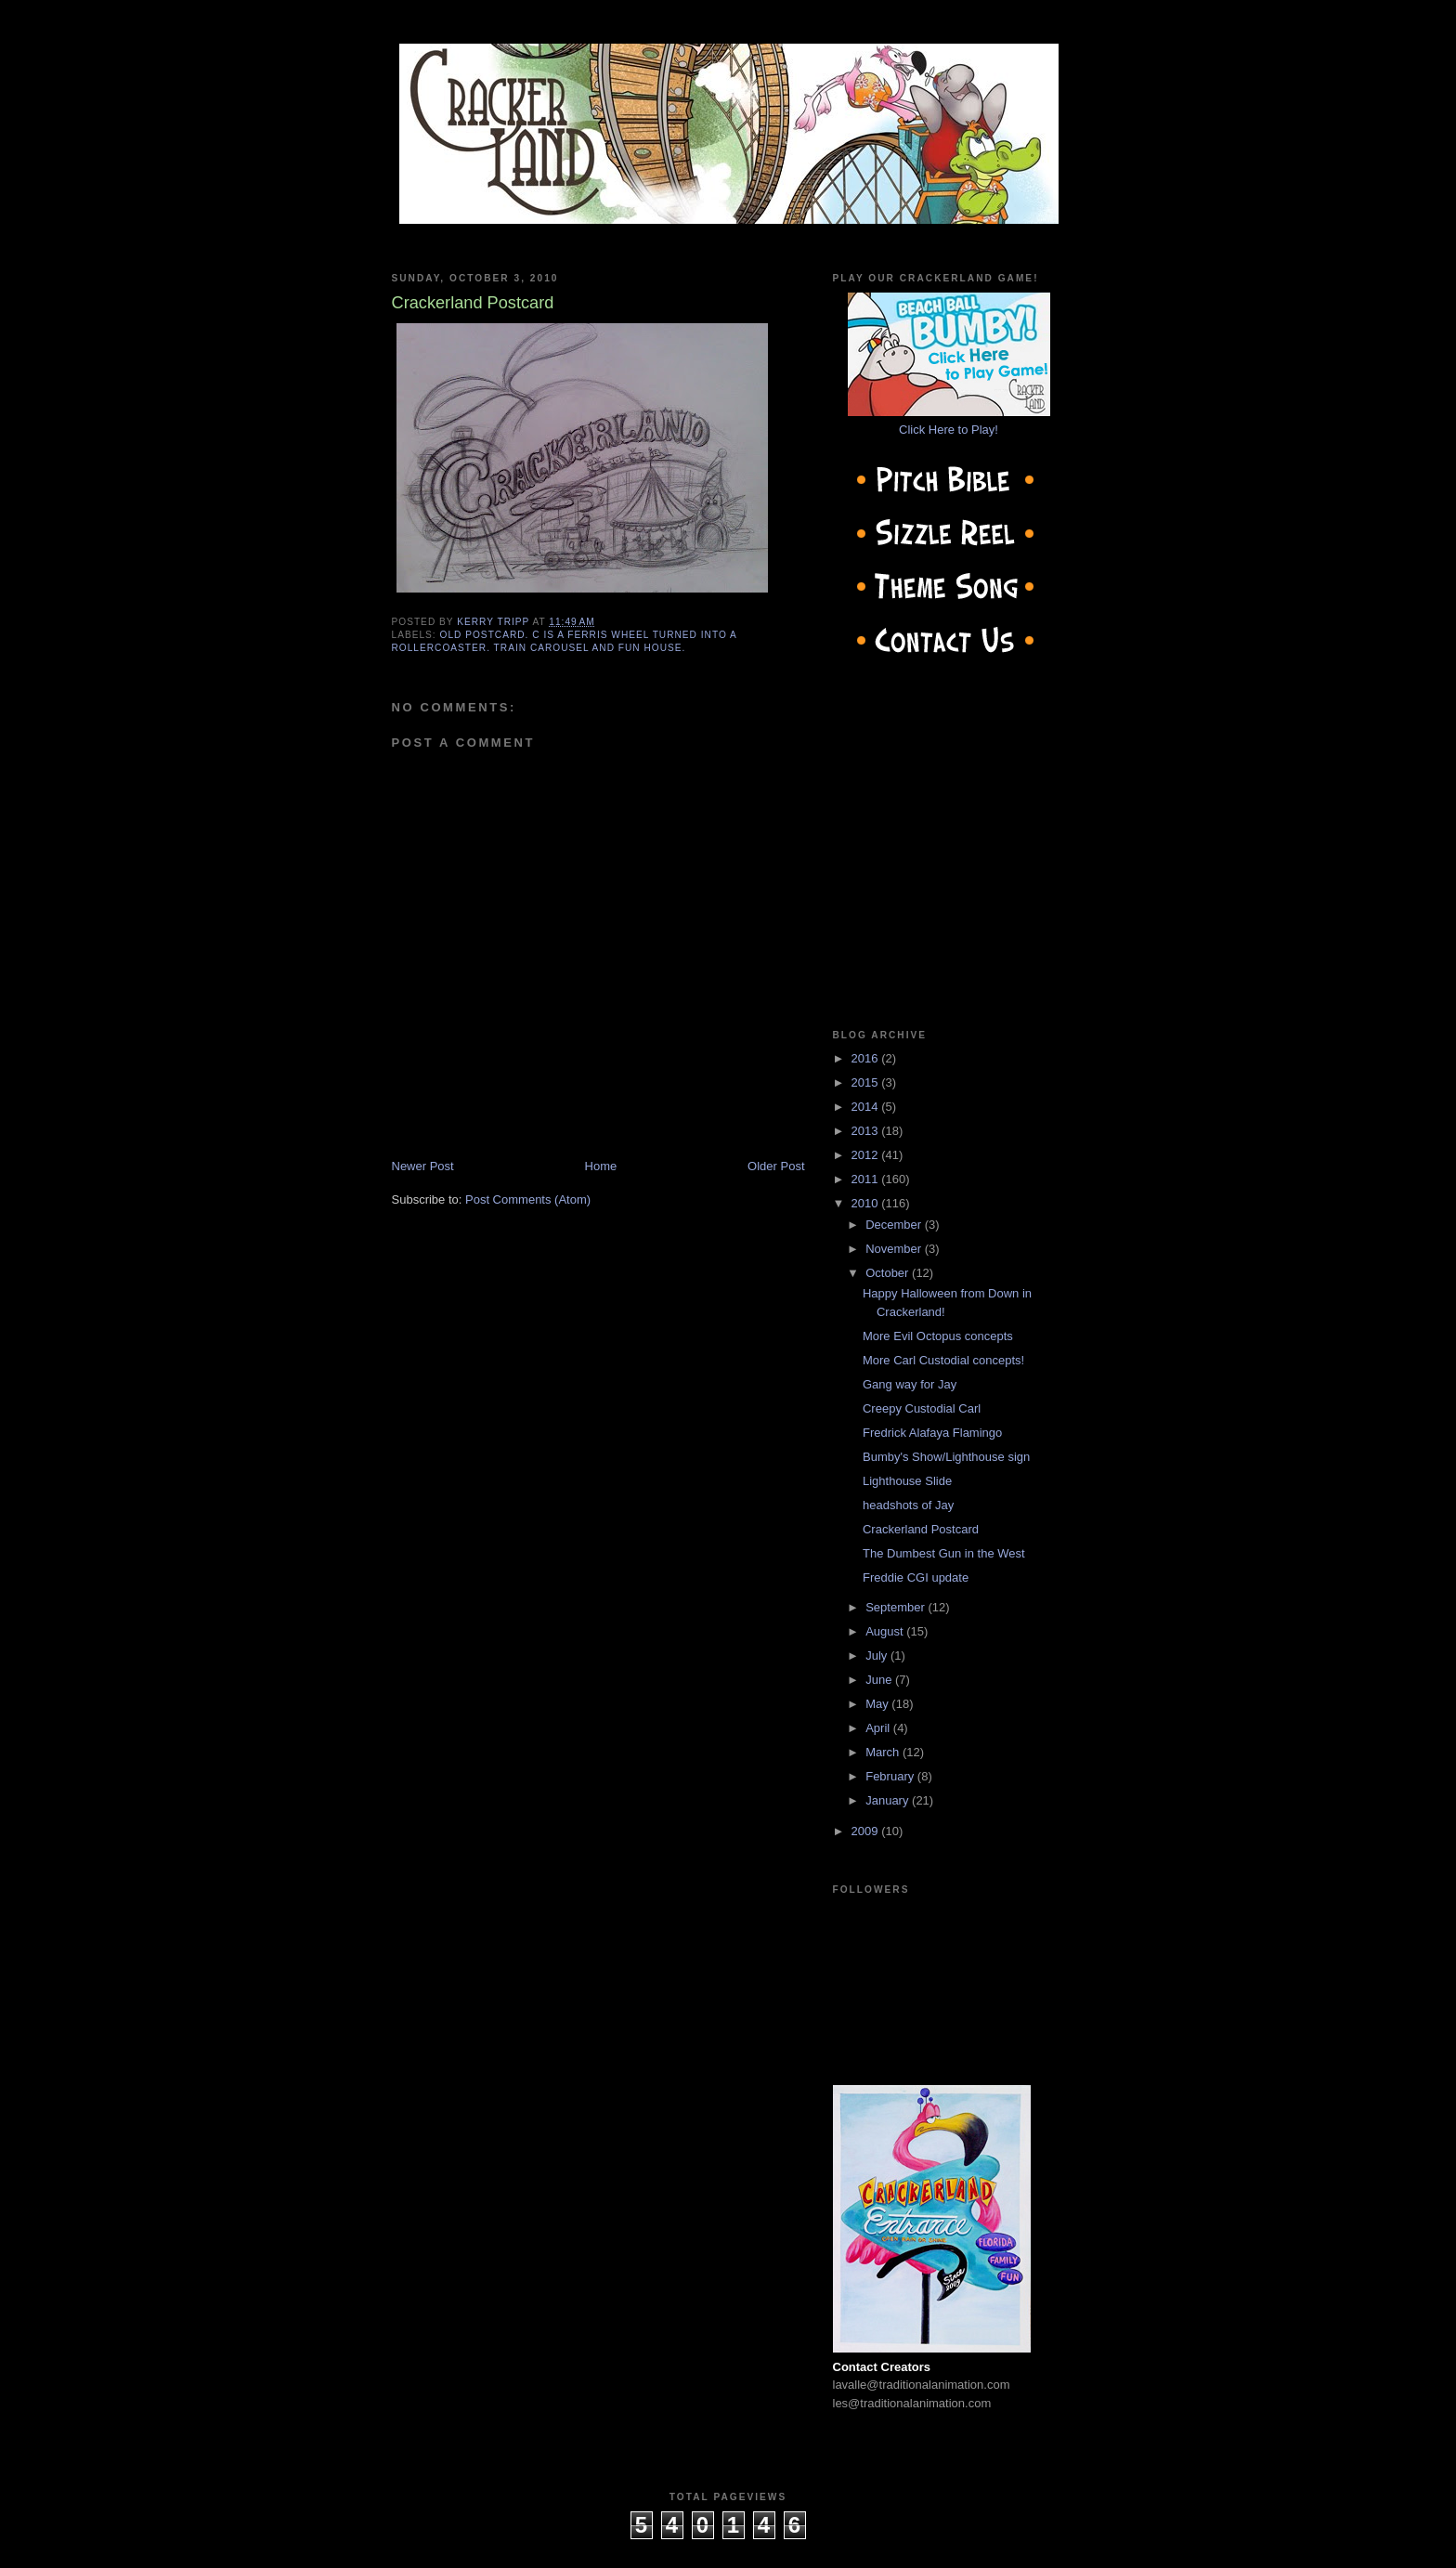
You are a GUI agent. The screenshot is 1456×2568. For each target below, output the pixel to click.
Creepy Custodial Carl (922, 1408)
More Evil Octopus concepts (938, 1336)
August (885, 1631)
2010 (867, 1203)
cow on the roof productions (728, 2548)
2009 (867, 1831)
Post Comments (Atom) (528, 1199)
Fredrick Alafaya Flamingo (932, 1433)
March (884, 1752)
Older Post (776, 1166)
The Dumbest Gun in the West (944, 1553)
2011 (867, 1179)
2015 (867, 1082)
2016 (867, 1058)
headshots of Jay (908, 1505)
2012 (867, 1155)
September (896, 1607)
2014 (867, 1107)
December (895, 1225)
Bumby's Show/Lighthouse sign (946, 1457)
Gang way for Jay (909, 1384)
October (888, 1273)
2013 (867, 1131)
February (891, 1776)
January (888, 1800)
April (879, 1728)
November (895, 1249)
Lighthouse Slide (907, 1481)
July (877, 1655)
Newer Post (423, 1166)
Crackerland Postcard (921, 1529)
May (878, 1704)
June (880, 1680)
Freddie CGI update (915, 1577)
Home (601, 1166)
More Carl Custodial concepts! (943, 1360)
